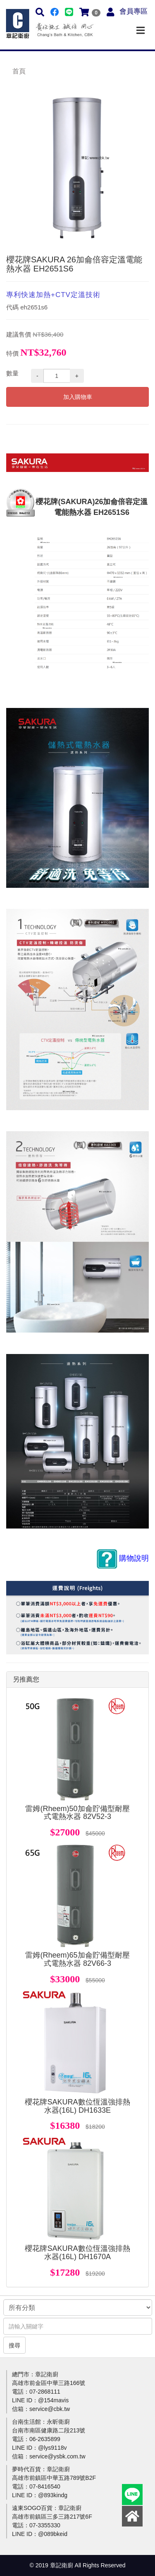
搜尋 (14, 2345)
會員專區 (133, 11)
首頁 (19, 71)
